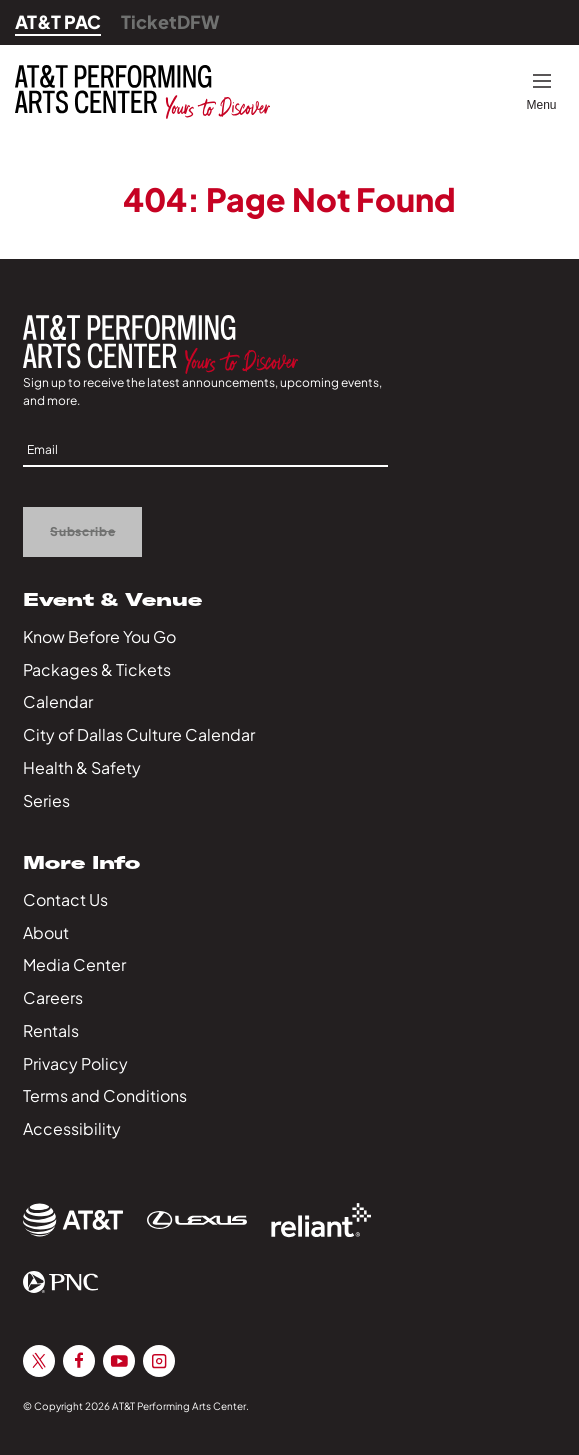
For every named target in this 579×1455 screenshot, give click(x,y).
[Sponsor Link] (73, 1220)
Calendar (58, 701)
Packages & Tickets (97, 669)
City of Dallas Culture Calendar (139, 734)
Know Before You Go (99, 636)
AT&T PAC (58, 21)
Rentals (51, 1030)
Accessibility (72, 1128)
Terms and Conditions (105, 1095)
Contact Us (65, 899)
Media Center (74, 964)
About (46, 932)
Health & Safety (82, 767)
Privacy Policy (75, 1063)
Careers (53, 997)
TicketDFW (170, 21)
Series (46, 800)
